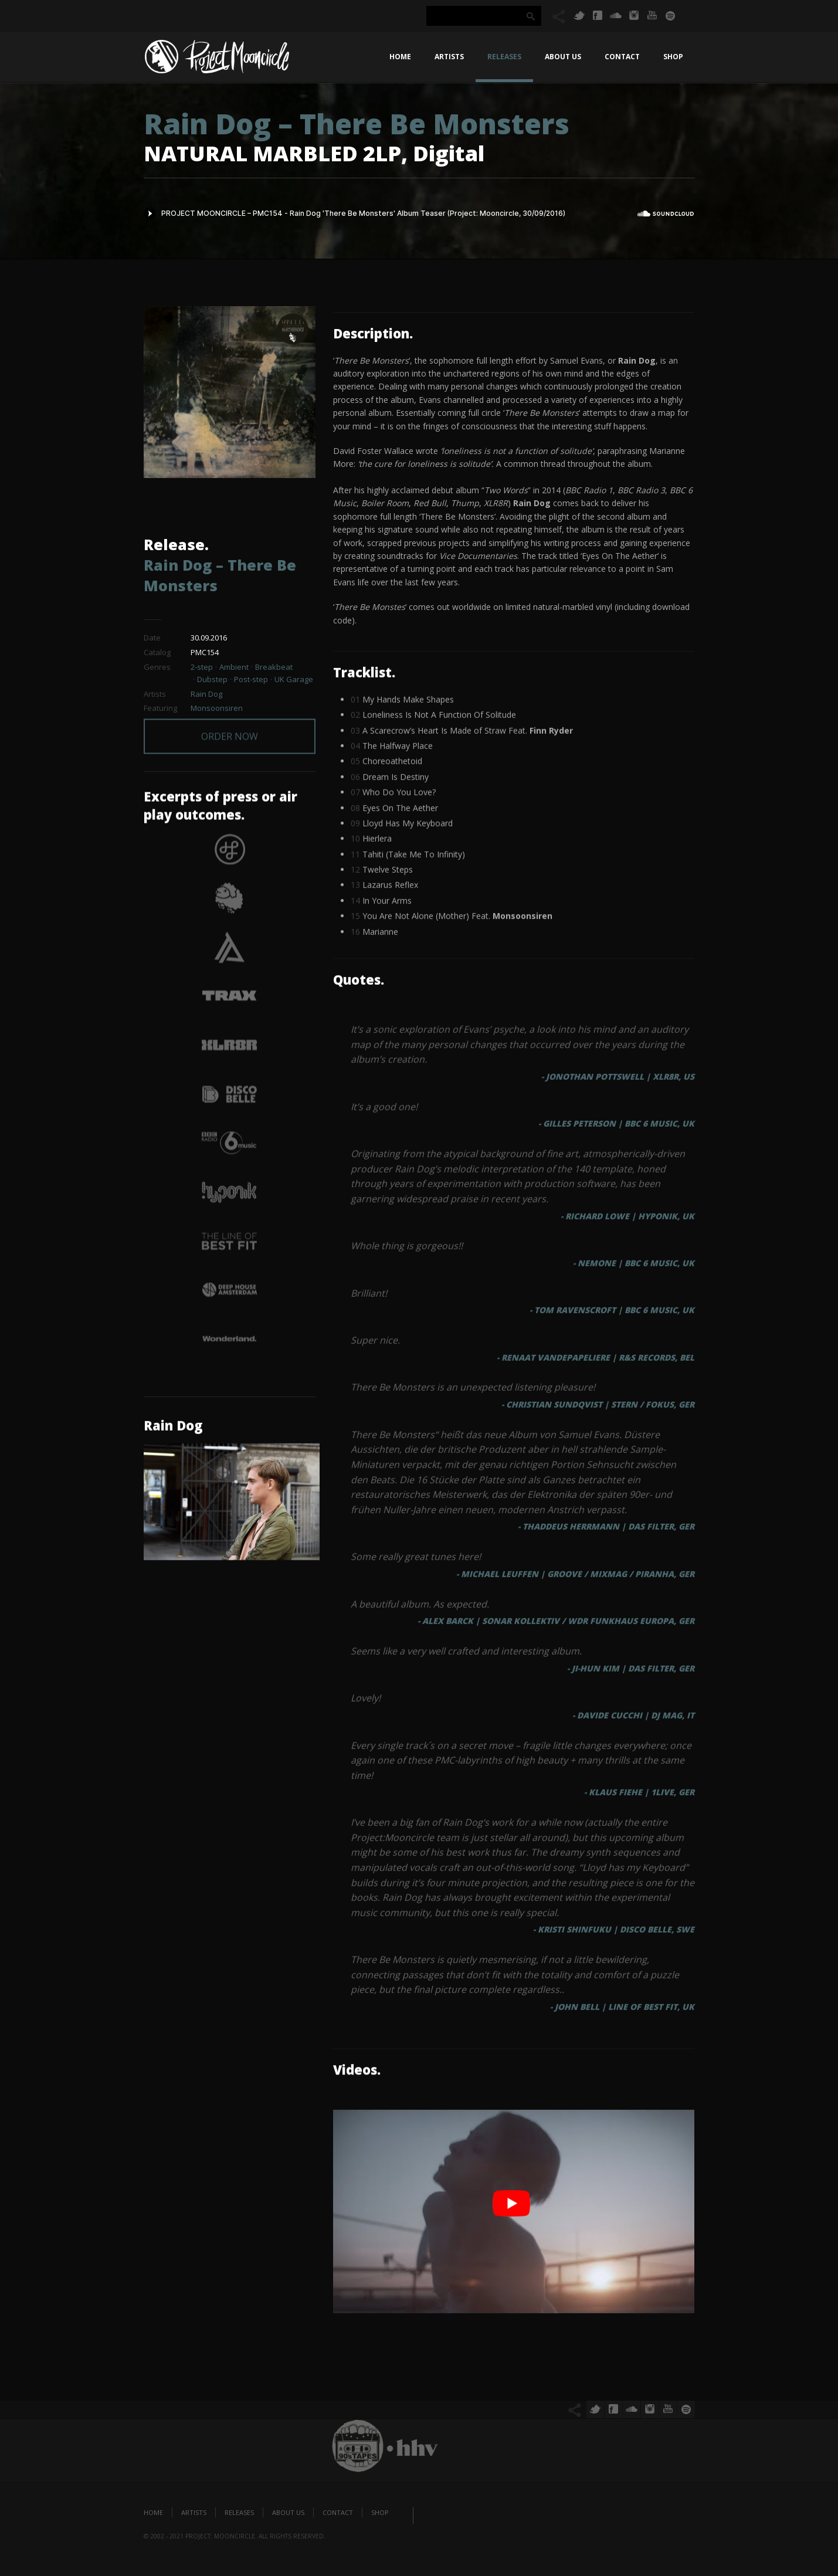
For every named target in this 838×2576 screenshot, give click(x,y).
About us (563, 57)
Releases (504, 57)
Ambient (234, 667)
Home (400, 57)
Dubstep (212, 679)
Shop (673, 57)
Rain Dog (206, 694)
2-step (202, 667)
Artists (449, 57)
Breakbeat (274, 667)
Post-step (251, 679)
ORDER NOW (229, 722)
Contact (622, 57)
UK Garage (293, 679)
